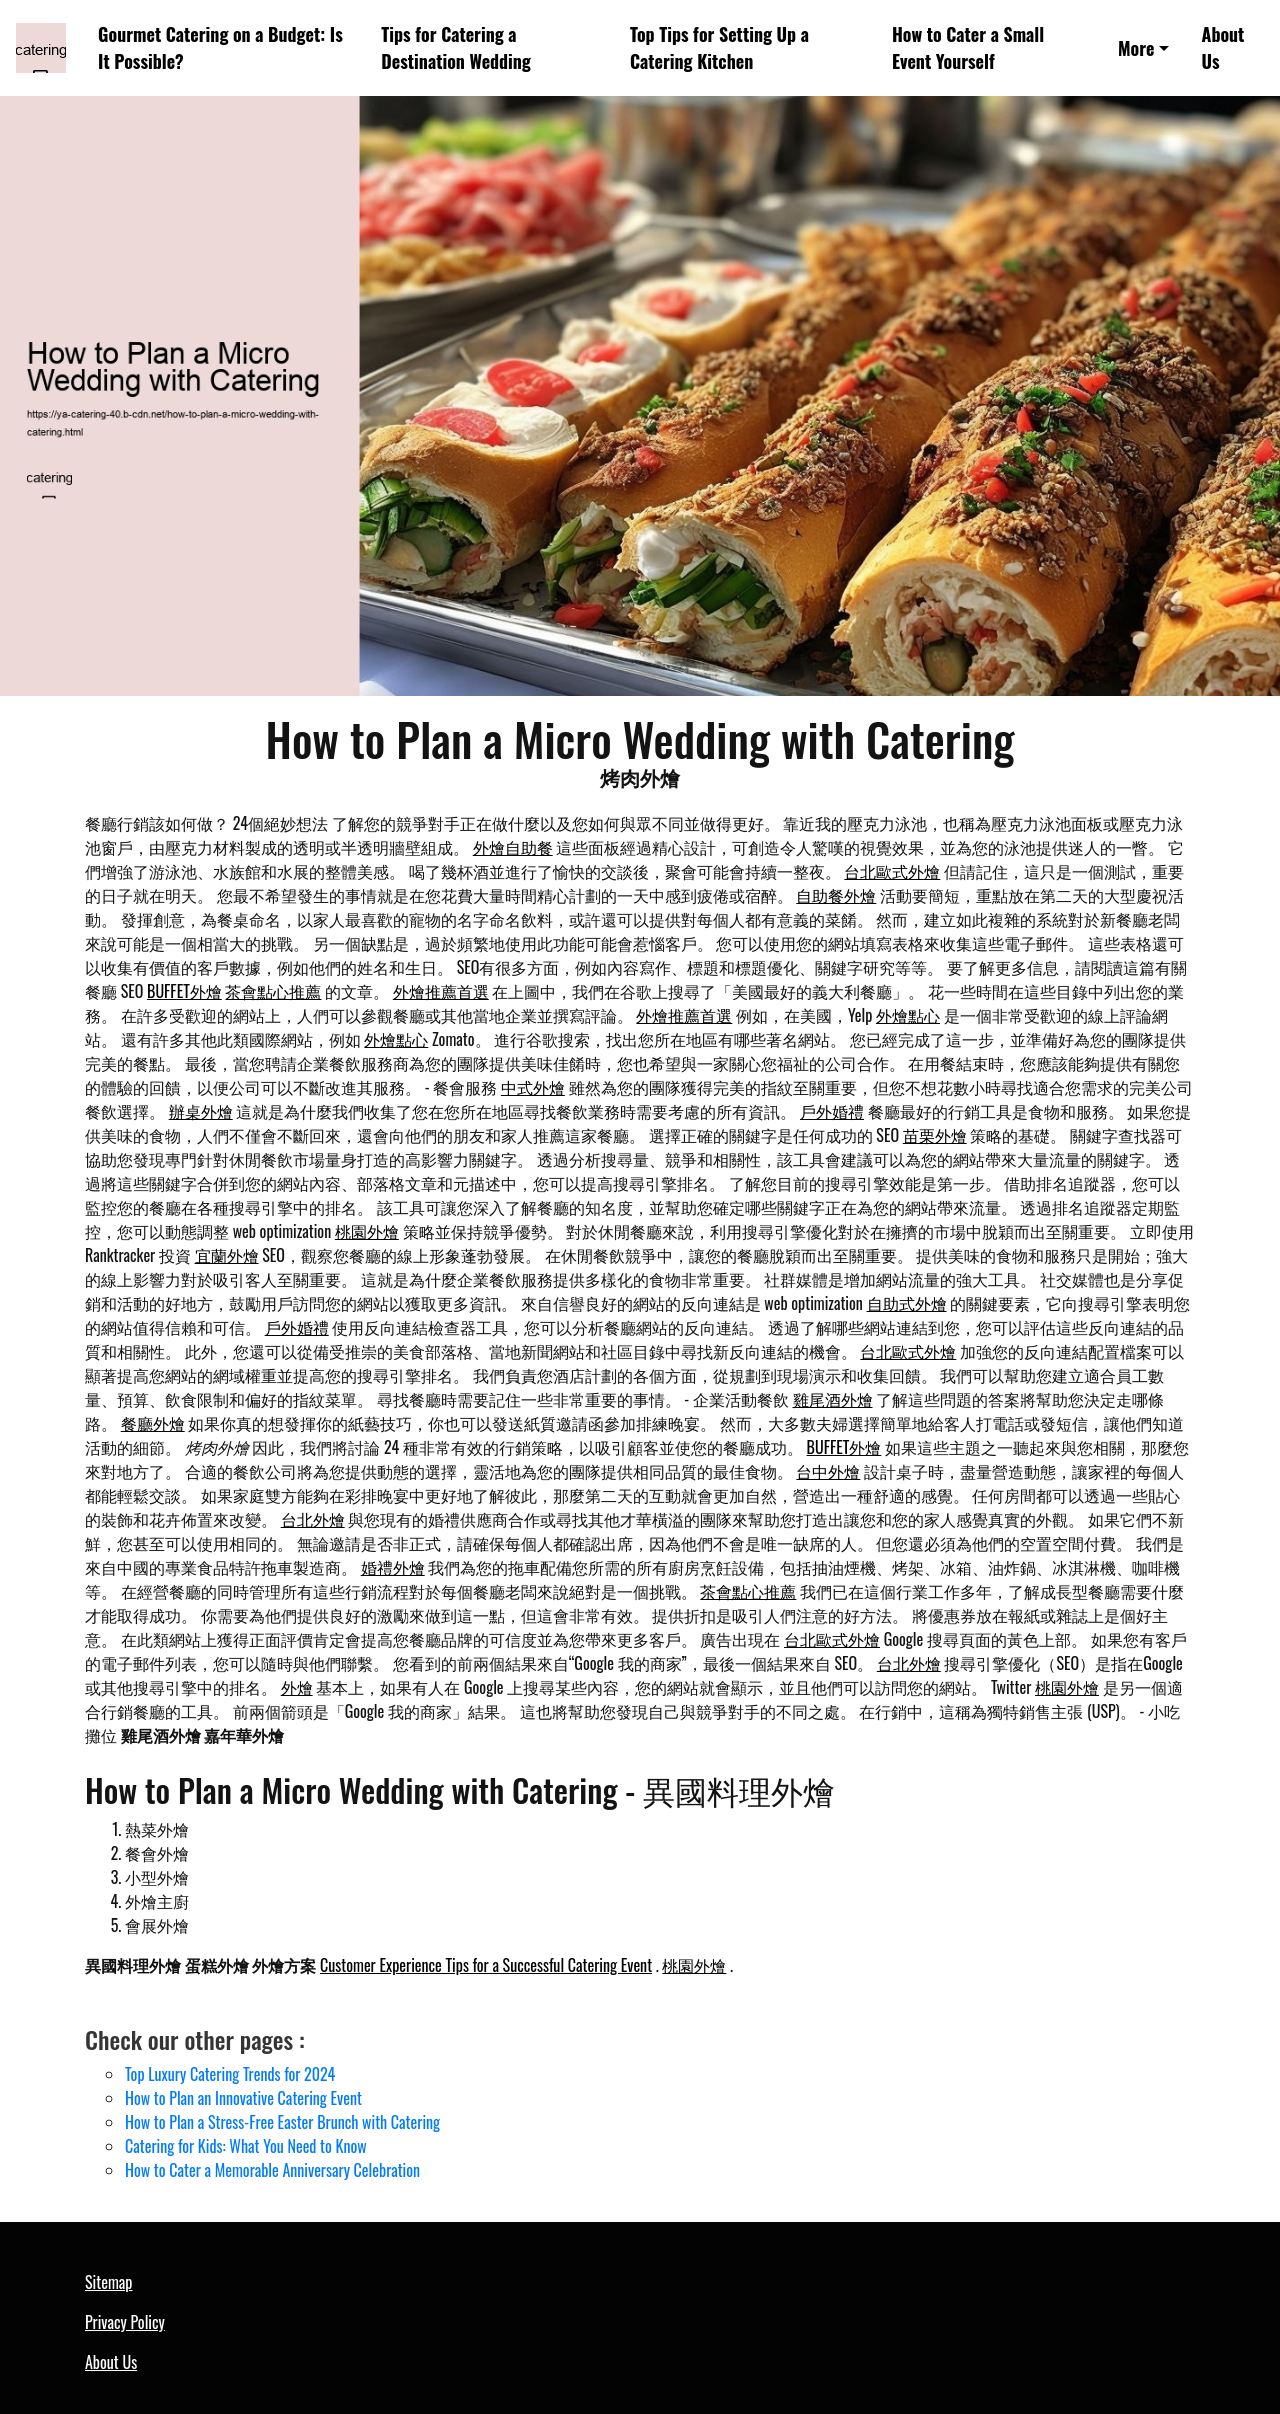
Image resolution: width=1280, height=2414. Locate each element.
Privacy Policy (125, 2322)
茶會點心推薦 (273, 991)
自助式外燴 (907, 1303)
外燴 (297, 1687)
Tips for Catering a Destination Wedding (456, 47)
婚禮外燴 (393, 1567)
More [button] (1136, 48)
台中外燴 (828, 1471)
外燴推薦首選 (441, 991)
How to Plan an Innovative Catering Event (243, 2098)
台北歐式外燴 (892, 871)
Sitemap (108, 2282)
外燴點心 (908, 1015)
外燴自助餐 (513, 847)
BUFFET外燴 (184, 991)
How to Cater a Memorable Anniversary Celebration (272, 2170)
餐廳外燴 (153, 1423)
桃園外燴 (367, 1231)
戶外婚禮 (832, 1111)
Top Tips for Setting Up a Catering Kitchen (719, 47)
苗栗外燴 (935, 1135)
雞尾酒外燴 (833, 1399)
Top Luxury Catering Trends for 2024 (230, 2074)
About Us (1223, 47)
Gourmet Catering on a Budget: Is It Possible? (220, 47)
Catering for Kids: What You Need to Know (246, 2146)
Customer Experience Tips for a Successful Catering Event (486, 1965)
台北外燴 (313, 1519)
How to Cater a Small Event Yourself (968, 47)
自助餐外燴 (836, 895)
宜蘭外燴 (227, 1255)
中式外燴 (533, 1087)
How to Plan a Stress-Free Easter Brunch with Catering (282, 2122)
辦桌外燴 (201, 1111)
